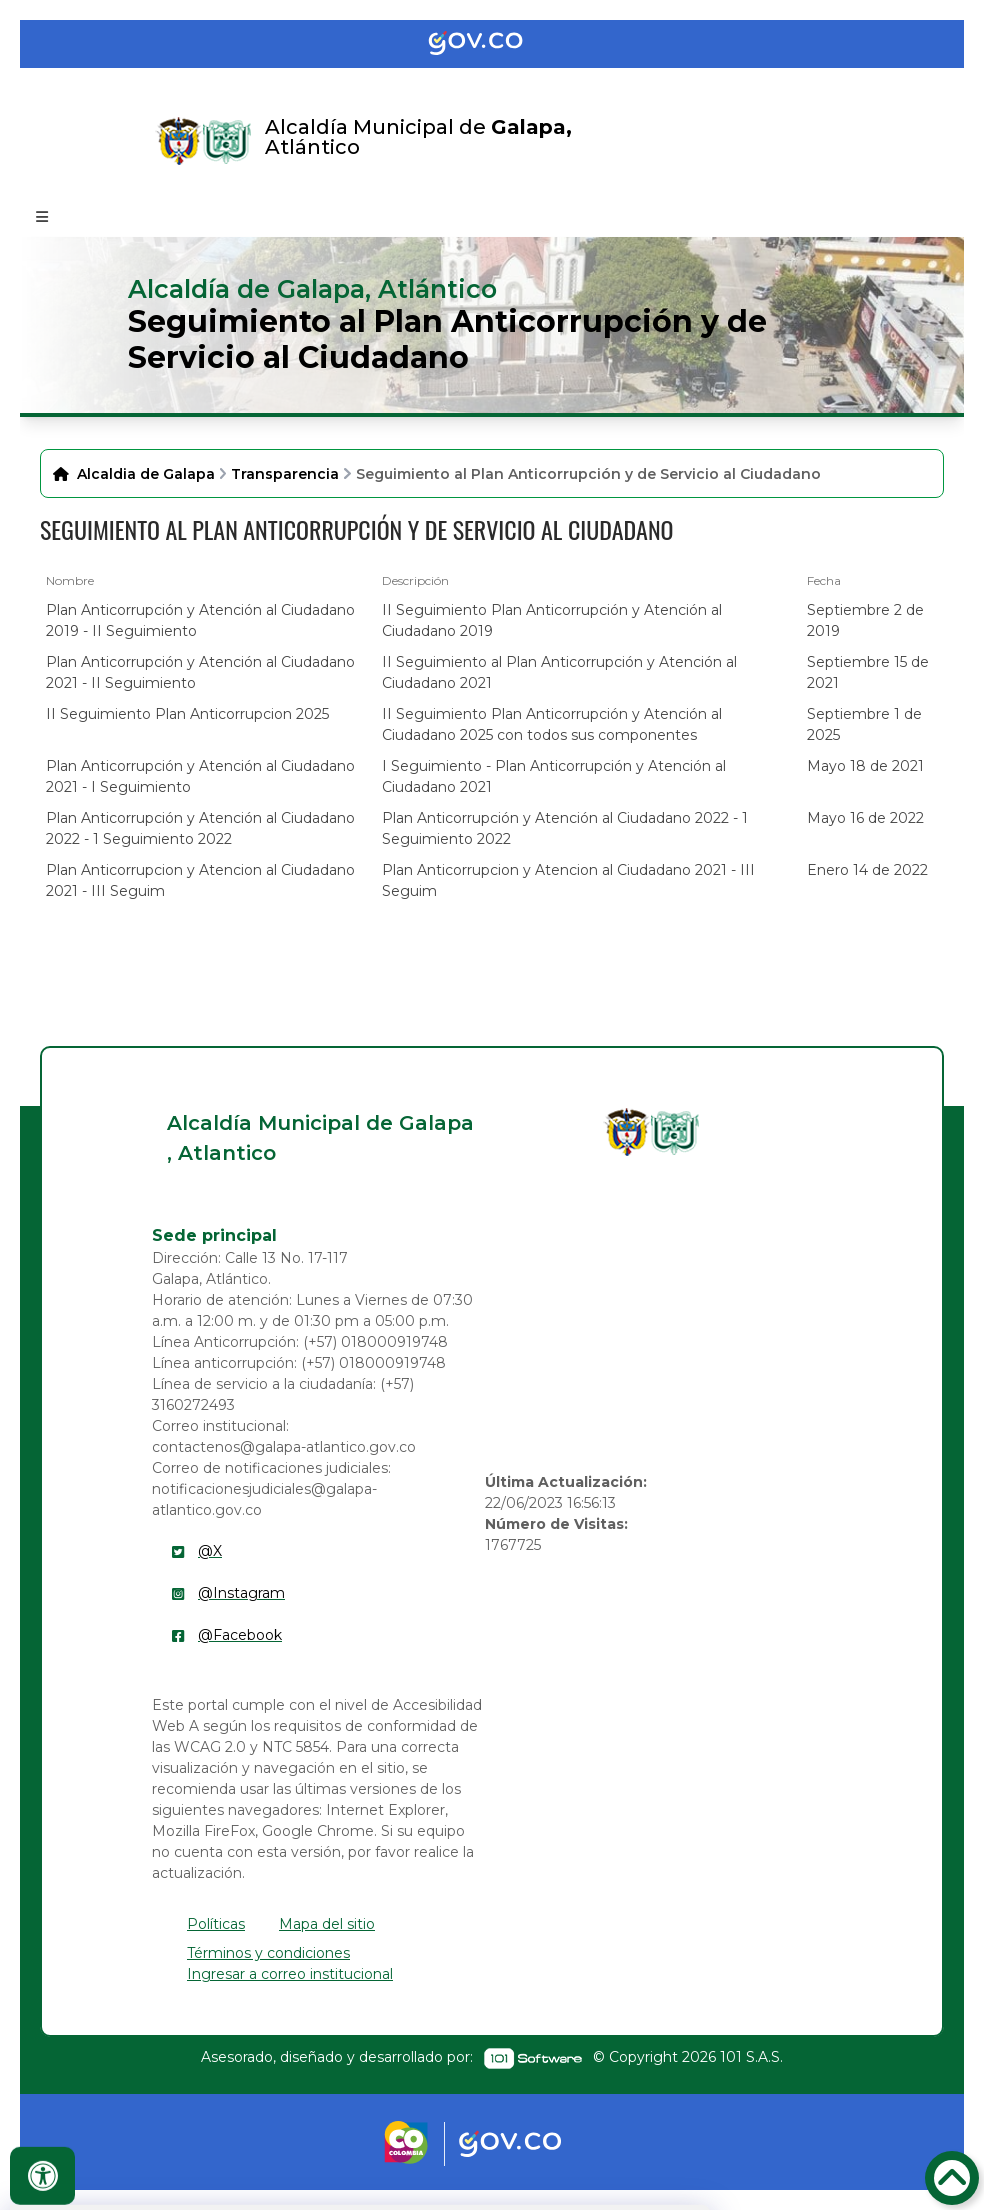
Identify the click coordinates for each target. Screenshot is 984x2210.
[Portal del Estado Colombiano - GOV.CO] (492, 44)
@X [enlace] (210, 1551)
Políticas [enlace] (216, 1924)
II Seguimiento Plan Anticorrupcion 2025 (187, 714)
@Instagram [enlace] (241, 1593)
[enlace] (627, 1132)
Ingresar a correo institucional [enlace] (290, 1974)
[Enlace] (179, 141)
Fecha (824, 580)
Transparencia (285, 474)
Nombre (70, 580)
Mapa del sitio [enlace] (327, 1924)
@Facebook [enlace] (240, 1635)
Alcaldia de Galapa (146, 474)
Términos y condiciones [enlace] (268, 1953)
